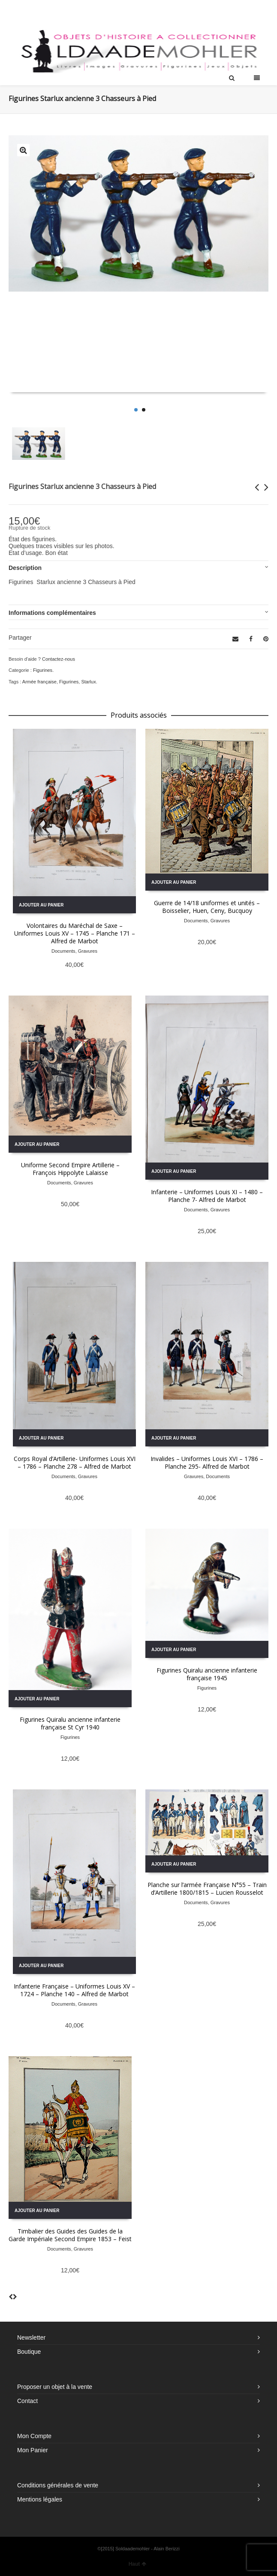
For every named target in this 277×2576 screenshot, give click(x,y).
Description (25, 567)
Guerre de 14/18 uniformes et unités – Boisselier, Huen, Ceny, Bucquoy (207, 907)
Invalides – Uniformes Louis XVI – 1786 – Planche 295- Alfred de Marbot (207, 1462)
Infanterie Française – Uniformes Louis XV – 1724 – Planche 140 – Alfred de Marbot (74, 1990)
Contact (27, 2400)
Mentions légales (39, 2499)
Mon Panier (32, 2450)
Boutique (29, 2351)
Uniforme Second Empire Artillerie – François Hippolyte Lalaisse (70, 1169)
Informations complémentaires (52, 612)
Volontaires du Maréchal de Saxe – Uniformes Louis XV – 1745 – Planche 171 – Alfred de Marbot (74, 933)
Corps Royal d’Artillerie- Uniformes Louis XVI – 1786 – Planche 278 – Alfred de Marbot (74, 1462)
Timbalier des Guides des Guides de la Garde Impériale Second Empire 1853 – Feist (70, 2235)
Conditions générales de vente (57, 2485)
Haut (138, 2564)
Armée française (39, 681)
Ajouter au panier (41, 905)
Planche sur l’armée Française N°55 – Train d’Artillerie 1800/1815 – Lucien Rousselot (207, 1888)
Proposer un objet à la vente (54, 2386)
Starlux (88, 681)
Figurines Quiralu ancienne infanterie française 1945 (207, 1674)
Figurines (42, 670)
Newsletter (31, 2337)
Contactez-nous (58, 659)
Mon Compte (34, 2436)
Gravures (87, 951)
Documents (63, 951)
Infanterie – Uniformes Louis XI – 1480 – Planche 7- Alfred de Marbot (207, 1196)
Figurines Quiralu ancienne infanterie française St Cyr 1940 (70, 1723)
